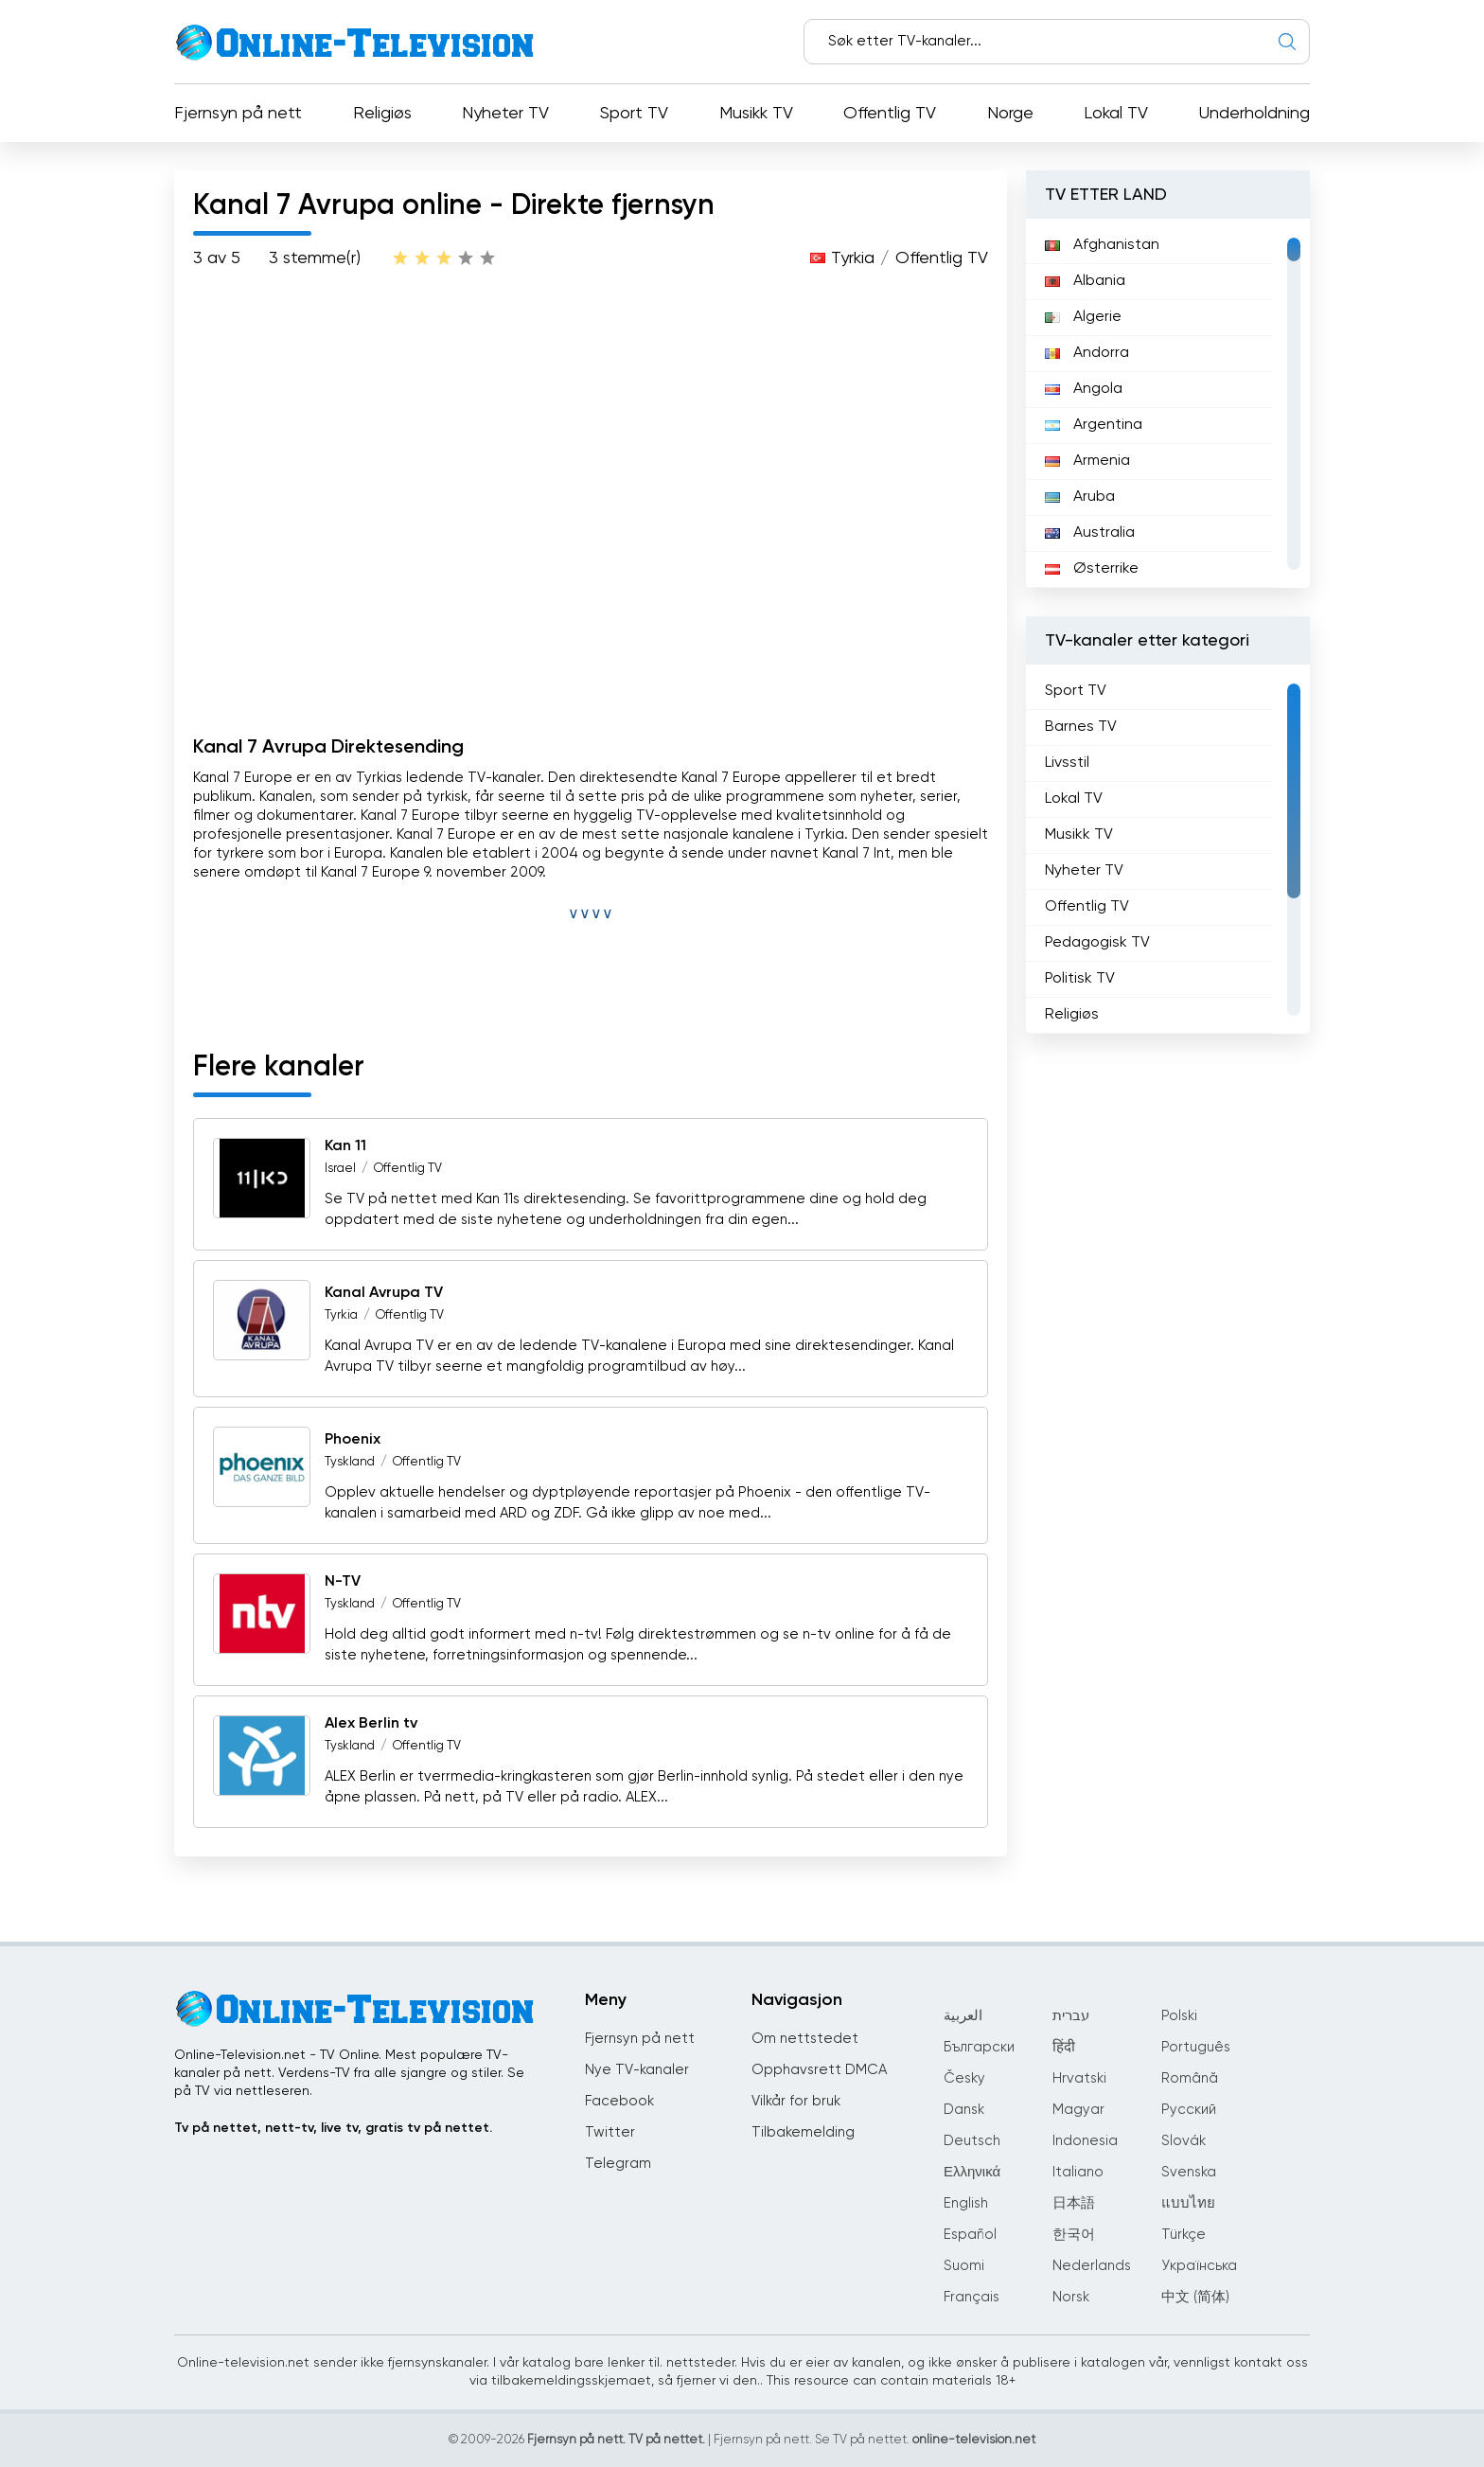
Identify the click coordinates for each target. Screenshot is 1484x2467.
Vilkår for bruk (795, 2101)
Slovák (1183, 2141)
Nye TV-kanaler (637, 2070)
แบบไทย (1188, 2203)
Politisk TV (1080, 978)
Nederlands (1091, 2266)
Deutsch (972, 2141)
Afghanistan (1102, 245)
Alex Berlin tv (371, 1723)
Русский (1188, 2110)
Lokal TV (1116, 113)
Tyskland (350, 1462)
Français (971, 2297)
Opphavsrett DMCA (819, 2070)
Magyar (1078, 2110)
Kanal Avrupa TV (384, 1293)
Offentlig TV (889, 113)
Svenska (1188, 2172)
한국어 (1073, 2234)
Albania (1085, 281)
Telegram (618, 2163)
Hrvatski (1079, 2078)
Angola (1083, 389)
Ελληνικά (972, 2172)
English (966, 2203)
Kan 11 (345, 1146)
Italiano (1078, 2172)
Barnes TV (1081, 727)
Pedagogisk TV (1097, 942)
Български (979, 2047)
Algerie (1083, 317)
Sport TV (634, 113)
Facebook (619, 2101)
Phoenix (352, 1439)
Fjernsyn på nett (238, 113)
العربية (963, 2016)
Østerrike (1092, 569)
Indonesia (1085, 2141)
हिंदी (1063, 2047)
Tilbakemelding (803, 2132)
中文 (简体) (1195, 2297)
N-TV (343, 1581)
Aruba (1080, 497)
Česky (964, 2078)
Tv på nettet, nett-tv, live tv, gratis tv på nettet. (333, 2128)
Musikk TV (756, 113)
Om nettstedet (804, 2039)
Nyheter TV (505, 113)
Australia (1090, 533)
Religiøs (382, 113)
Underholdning (1254, 113)
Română (1189, 2078)
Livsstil (1067, 763)
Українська (1199, 2266)
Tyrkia (852, 258)
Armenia (1087, 461)
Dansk (964, 2110)
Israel (340, 1169)
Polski (1179, 2016)
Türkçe (1183, 2234)
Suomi (964, 2266)
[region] (1168, 403)
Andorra (1087, 353)
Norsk (1070, 2297)
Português (1195, 2047)
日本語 (1073, 2203)
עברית (1070, 2016)
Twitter (610, 2132)
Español (970, 2234)
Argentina (1093, 425)
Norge (1010, 113)
